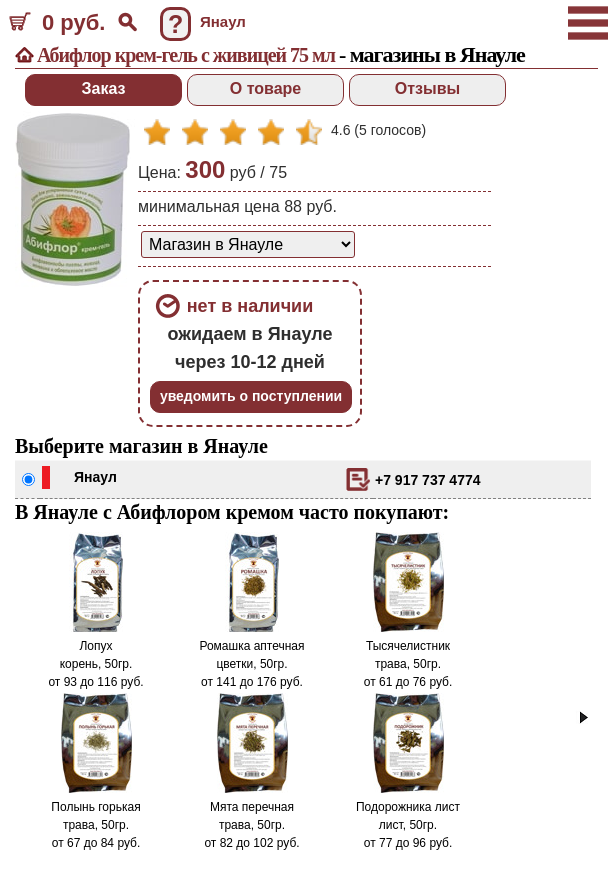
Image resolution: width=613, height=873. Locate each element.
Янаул (95, 477)
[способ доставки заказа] (248, 244)
